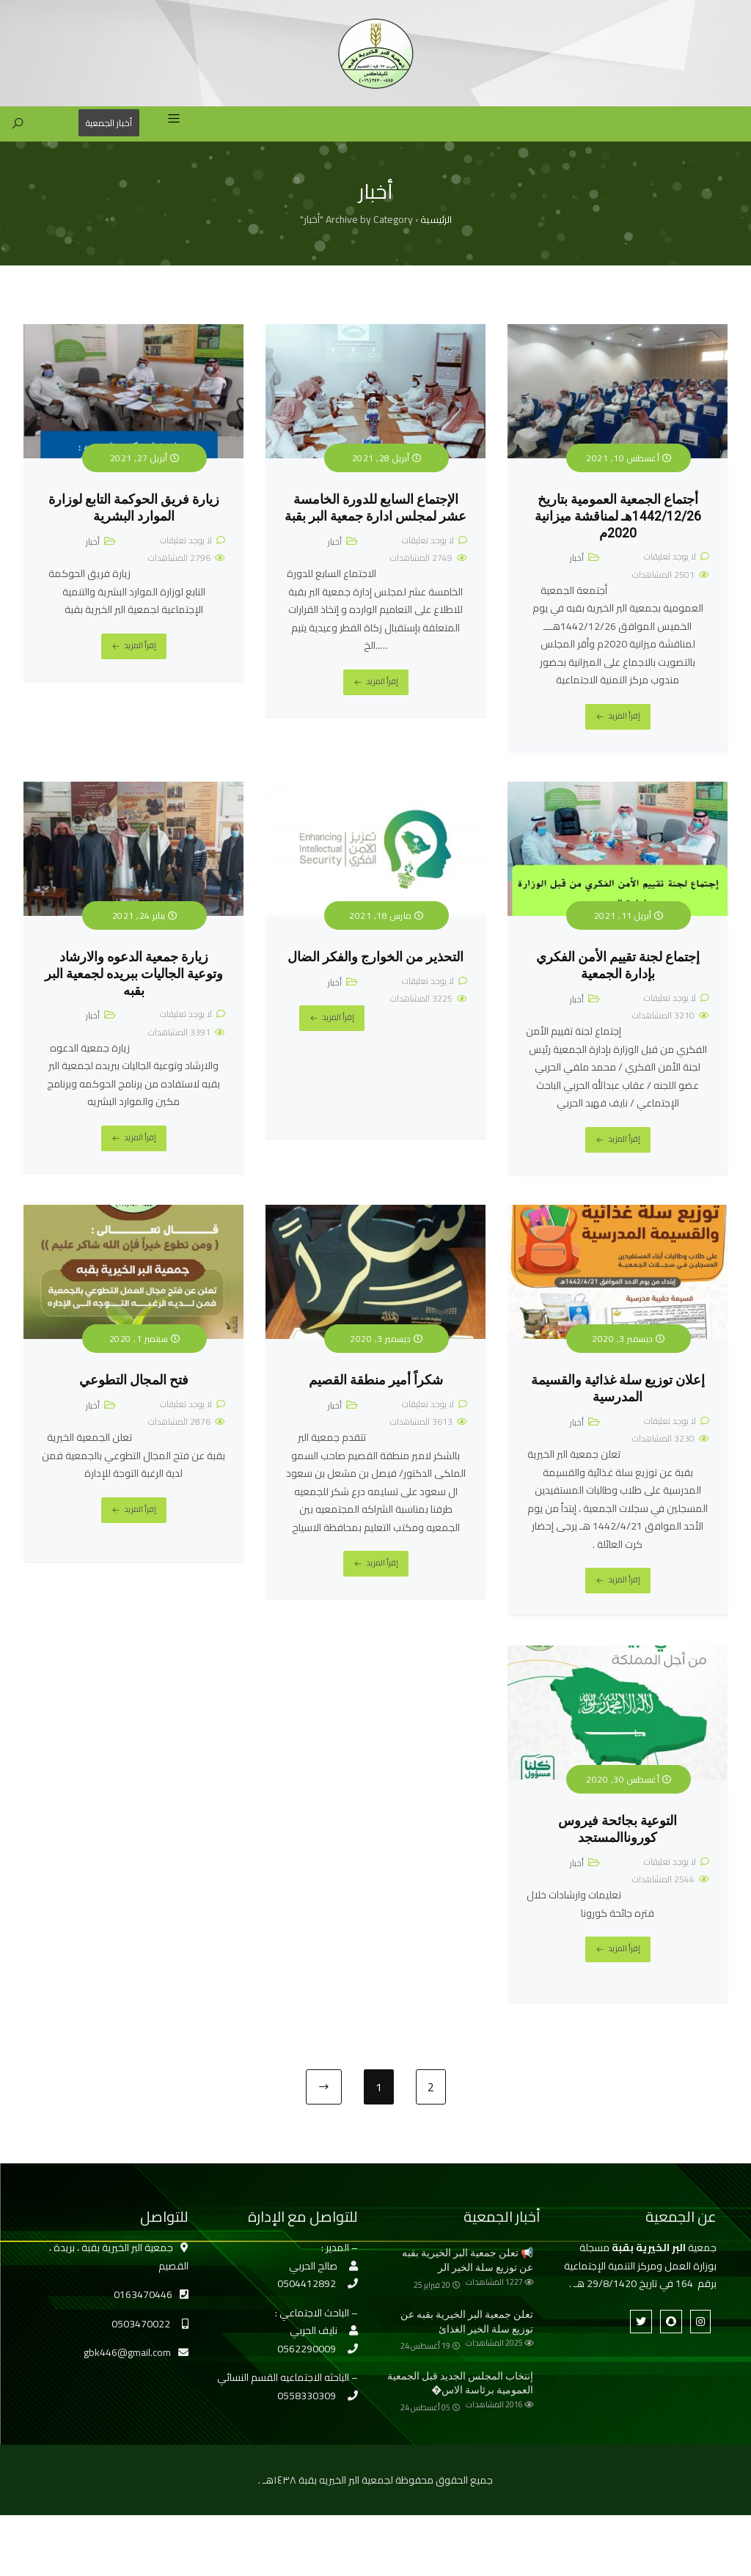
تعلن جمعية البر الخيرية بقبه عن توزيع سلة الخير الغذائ (466, 2347)
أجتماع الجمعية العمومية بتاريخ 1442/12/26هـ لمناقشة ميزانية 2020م (618, 542)
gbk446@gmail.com (127, 2378)
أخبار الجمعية (106, 148)
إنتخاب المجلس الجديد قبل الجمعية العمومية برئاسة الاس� (460, 2408)
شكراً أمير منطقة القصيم (376, 1405)
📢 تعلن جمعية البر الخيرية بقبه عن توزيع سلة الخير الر (467, 2285)
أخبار (577, 583)
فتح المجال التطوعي (133, 1405)
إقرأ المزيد (624, 740)
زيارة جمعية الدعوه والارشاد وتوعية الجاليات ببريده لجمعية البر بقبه (134, 999)
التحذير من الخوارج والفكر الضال (375, 982)
